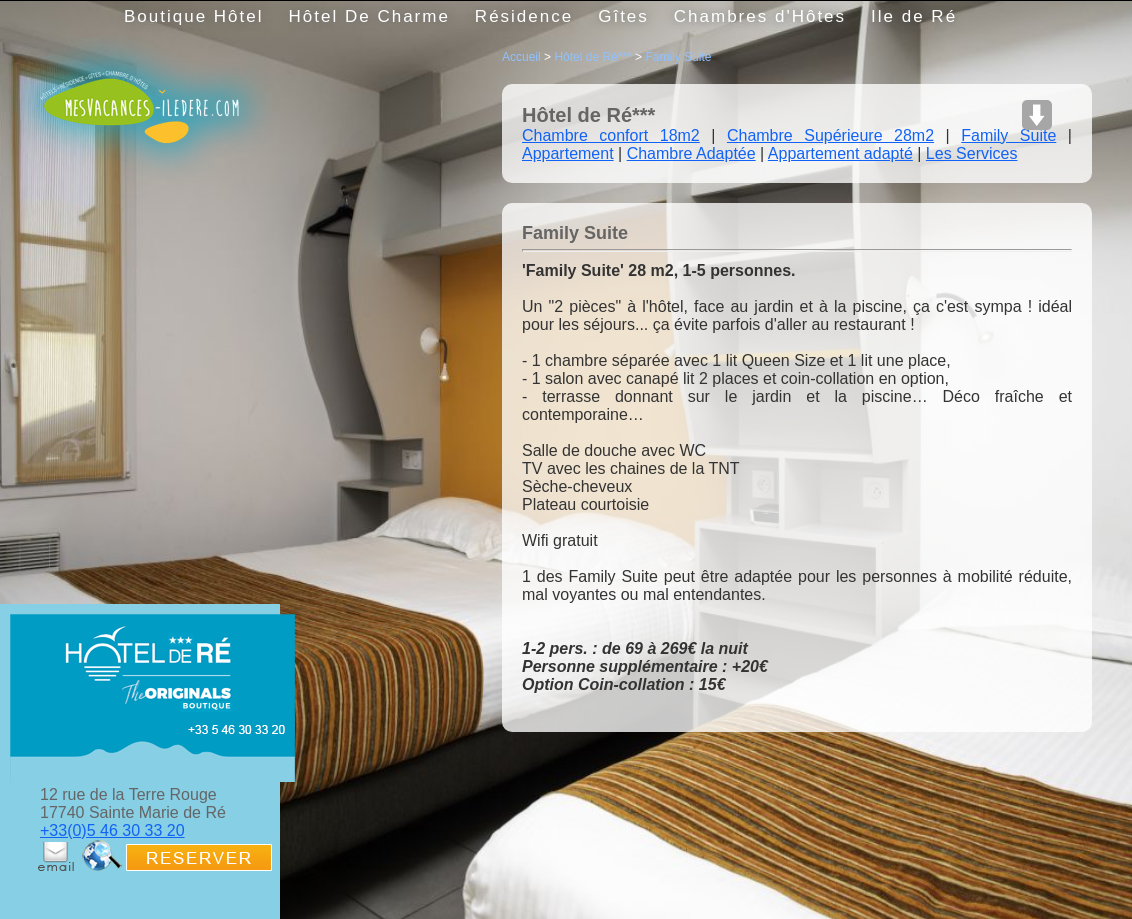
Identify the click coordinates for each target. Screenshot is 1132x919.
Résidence (524, 16)
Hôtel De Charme (369, 16)
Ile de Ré (914, 16)
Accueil (521, 57)
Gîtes (623, 16)
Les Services (972, 153)
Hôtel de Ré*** (592, 57)
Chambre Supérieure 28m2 (830, 135)
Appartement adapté (840, 153)
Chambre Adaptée (691, 153)
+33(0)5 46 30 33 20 (112, 830)
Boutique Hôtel (194, 16)
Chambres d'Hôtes (760, 16)
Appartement (568, 153)
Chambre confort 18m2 (611, 135)
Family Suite (678, 57)
